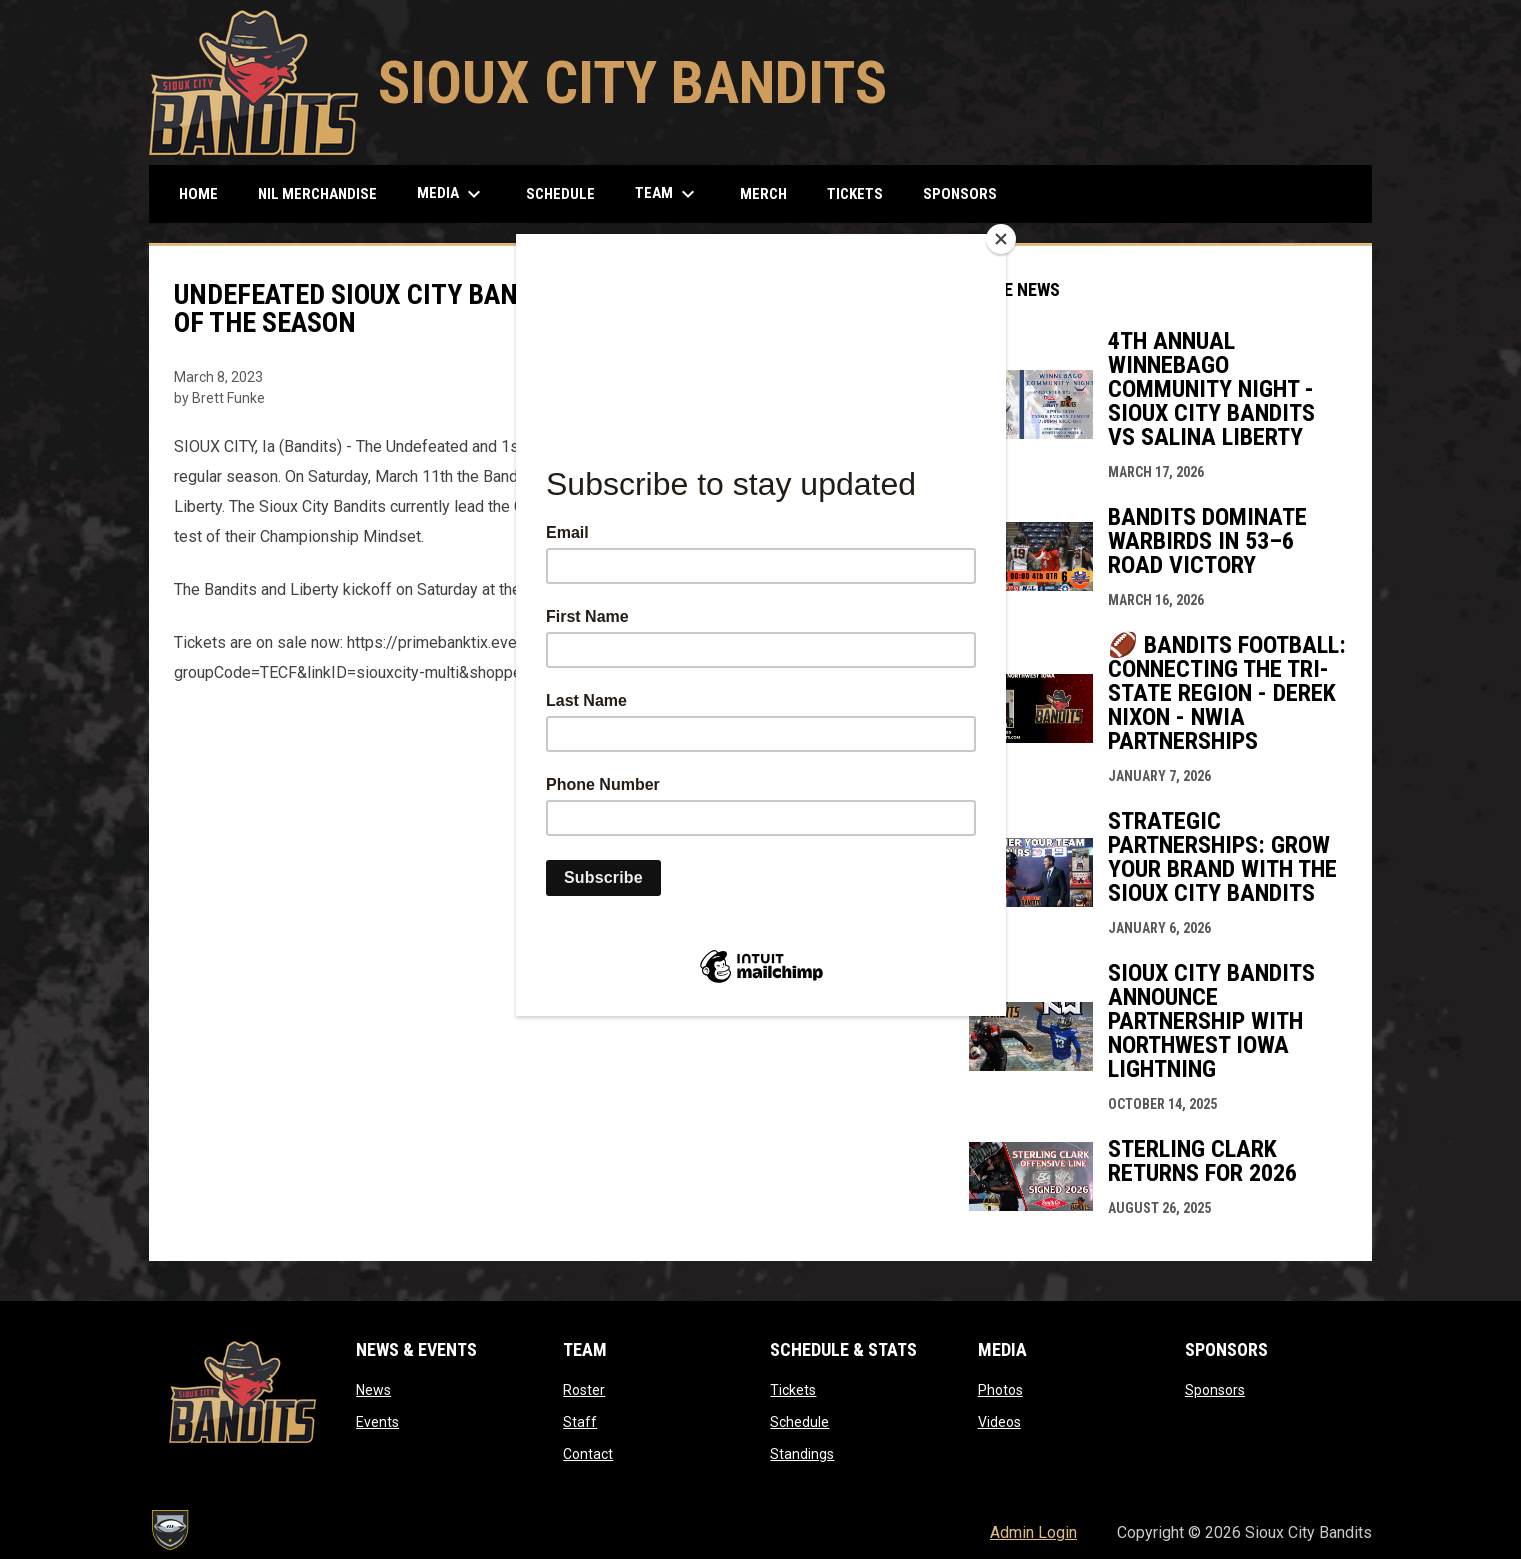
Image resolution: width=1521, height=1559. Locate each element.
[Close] (1001, 239)
